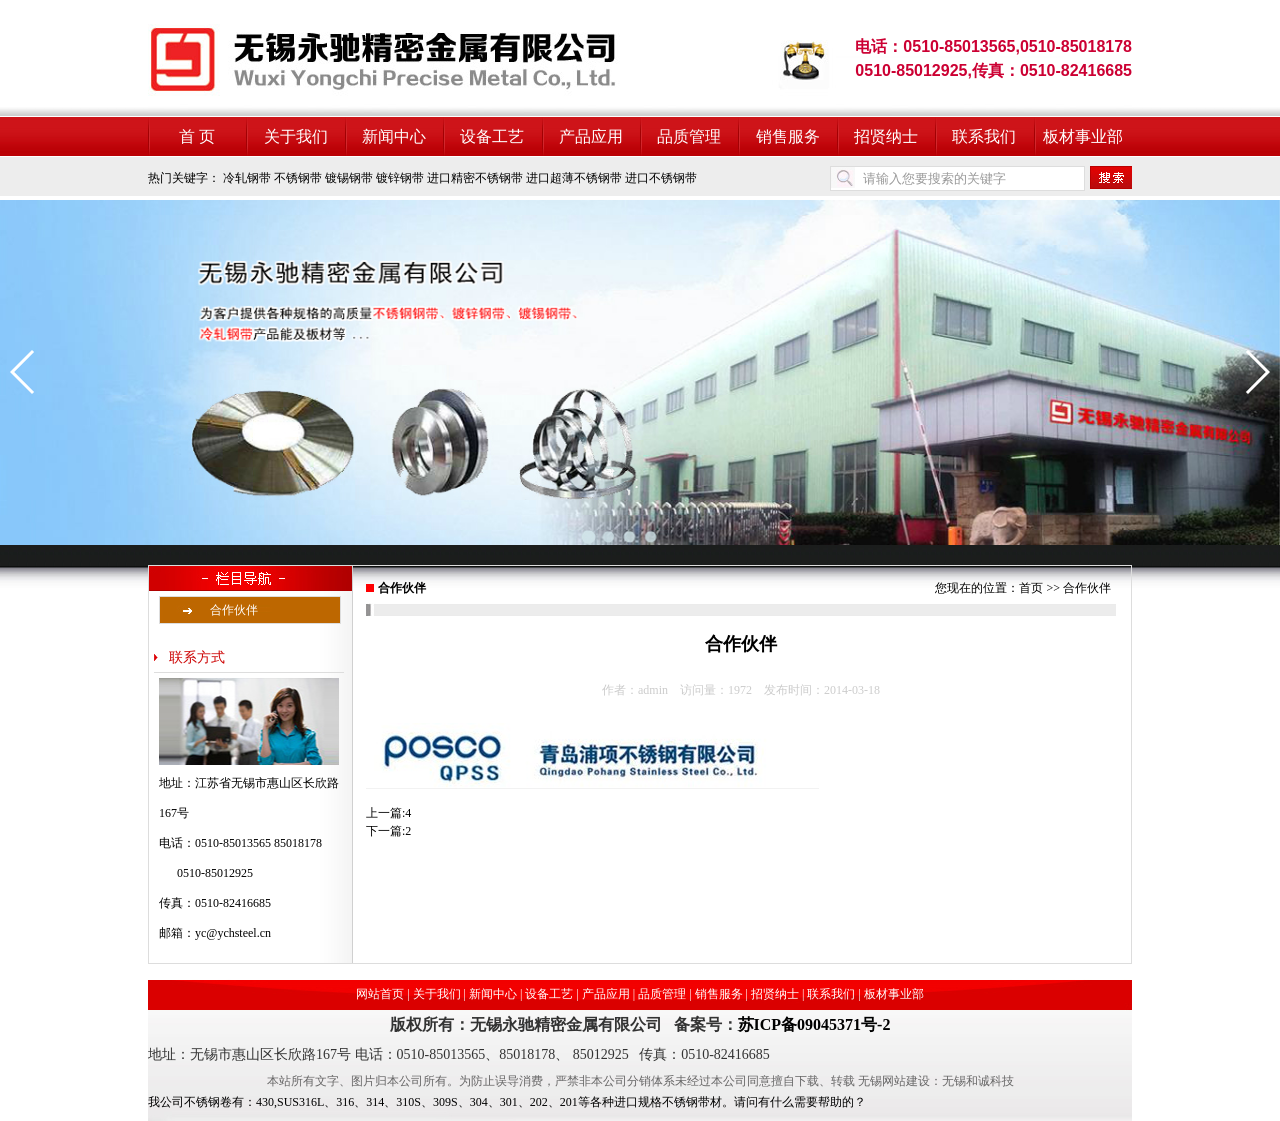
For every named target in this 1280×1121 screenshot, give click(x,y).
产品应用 (591, 136)
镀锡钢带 (349, 178)
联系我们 (984, 136)
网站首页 (380, 994)
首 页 (197, 136)
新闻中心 (394, 136)
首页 (1031, 588)
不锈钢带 (298, 178)
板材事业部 (1083, 136)
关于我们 (296, 136)
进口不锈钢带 (661, 178)
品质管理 (689, 136)
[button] (23, 372)
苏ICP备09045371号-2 (814, 1024)
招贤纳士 (886, 136)
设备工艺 (492, 136)
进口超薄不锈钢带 (574, 178)
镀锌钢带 (400, 178)
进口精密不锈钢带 (475, 178)
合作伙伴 (234, 610)
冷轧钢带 (247, 178)
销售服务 (788, 136)
